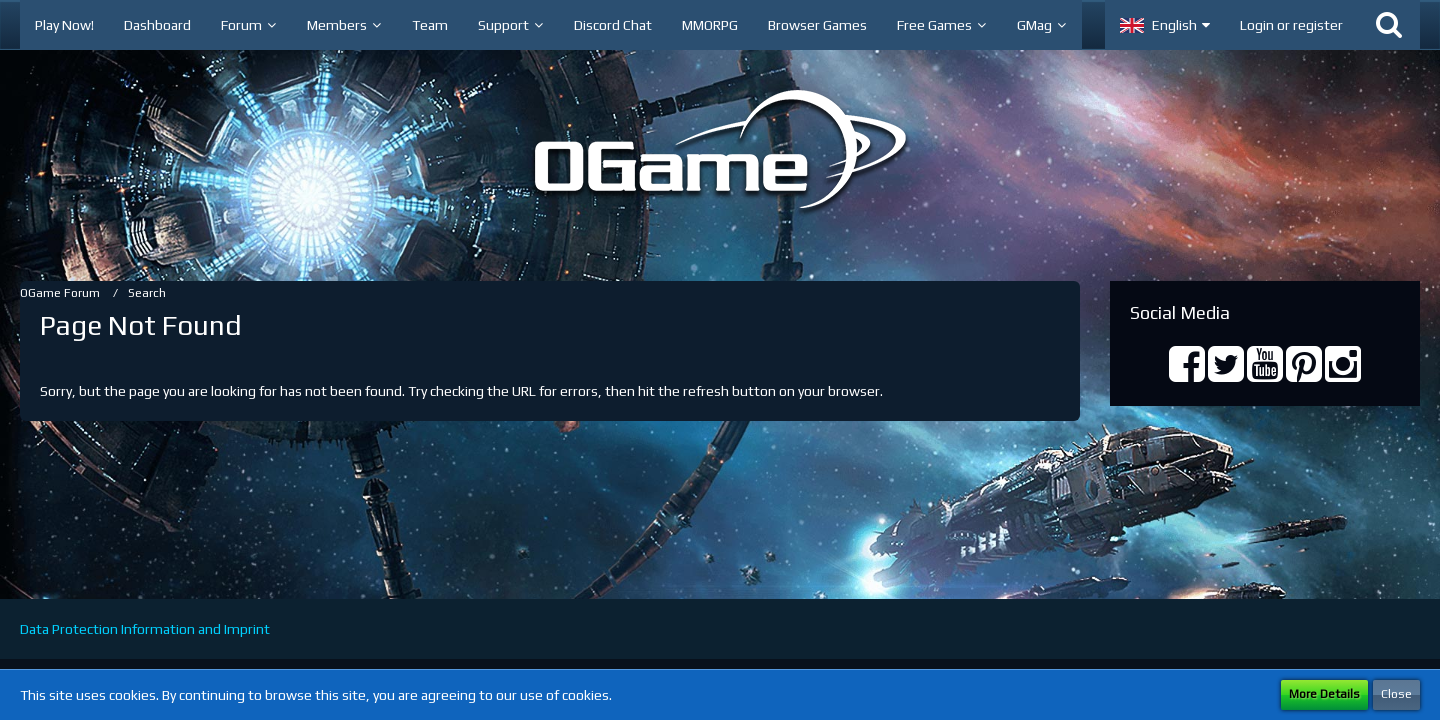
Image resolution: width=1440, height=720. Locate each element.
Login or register (1291, 25)
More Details (1324, 694)
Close (1396, 694)
